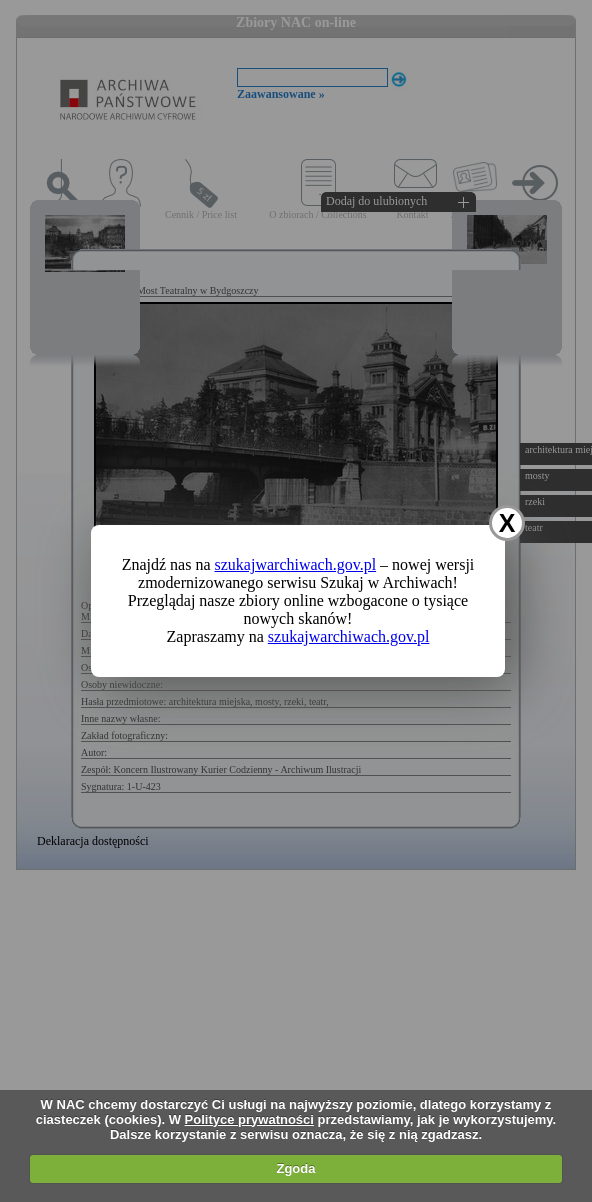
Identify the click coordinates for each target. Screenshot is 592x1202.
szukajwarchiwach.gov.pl (296, 564)
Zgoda (295, 1168)
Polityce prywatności (249, 1119)
